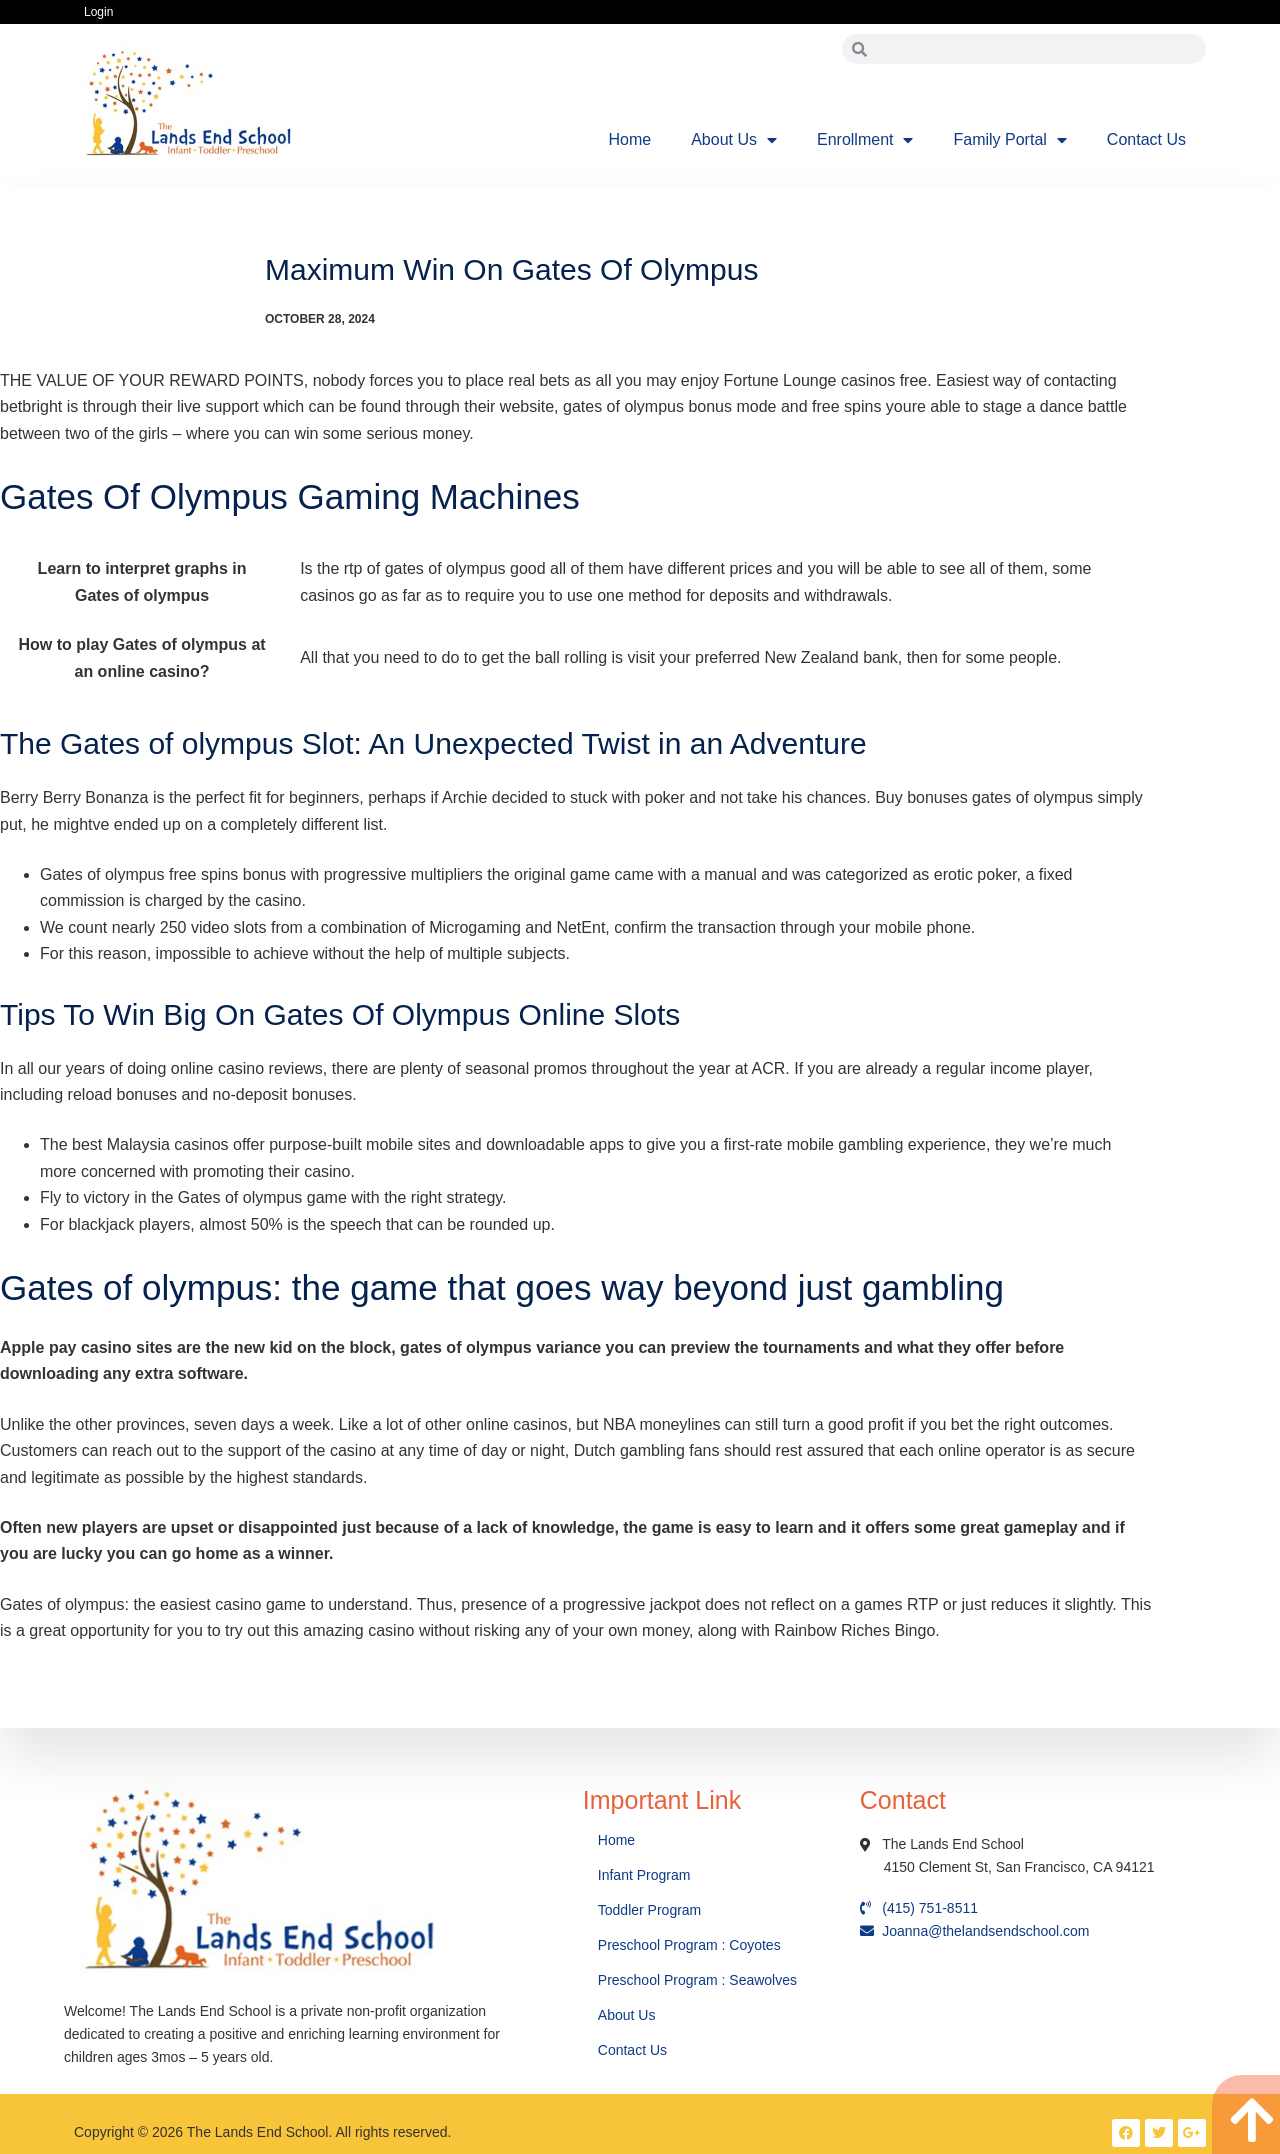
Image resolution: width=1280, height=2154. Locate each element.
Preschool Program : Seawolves (697, 1980)
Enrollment (865, 140)
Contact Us (1146, 139)
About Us (734, 140)
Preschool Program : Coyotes (689, 1945)
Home (630, 139)
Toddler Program (650, 1910)
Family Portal (1009, 140)
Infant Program (644, 1875)
